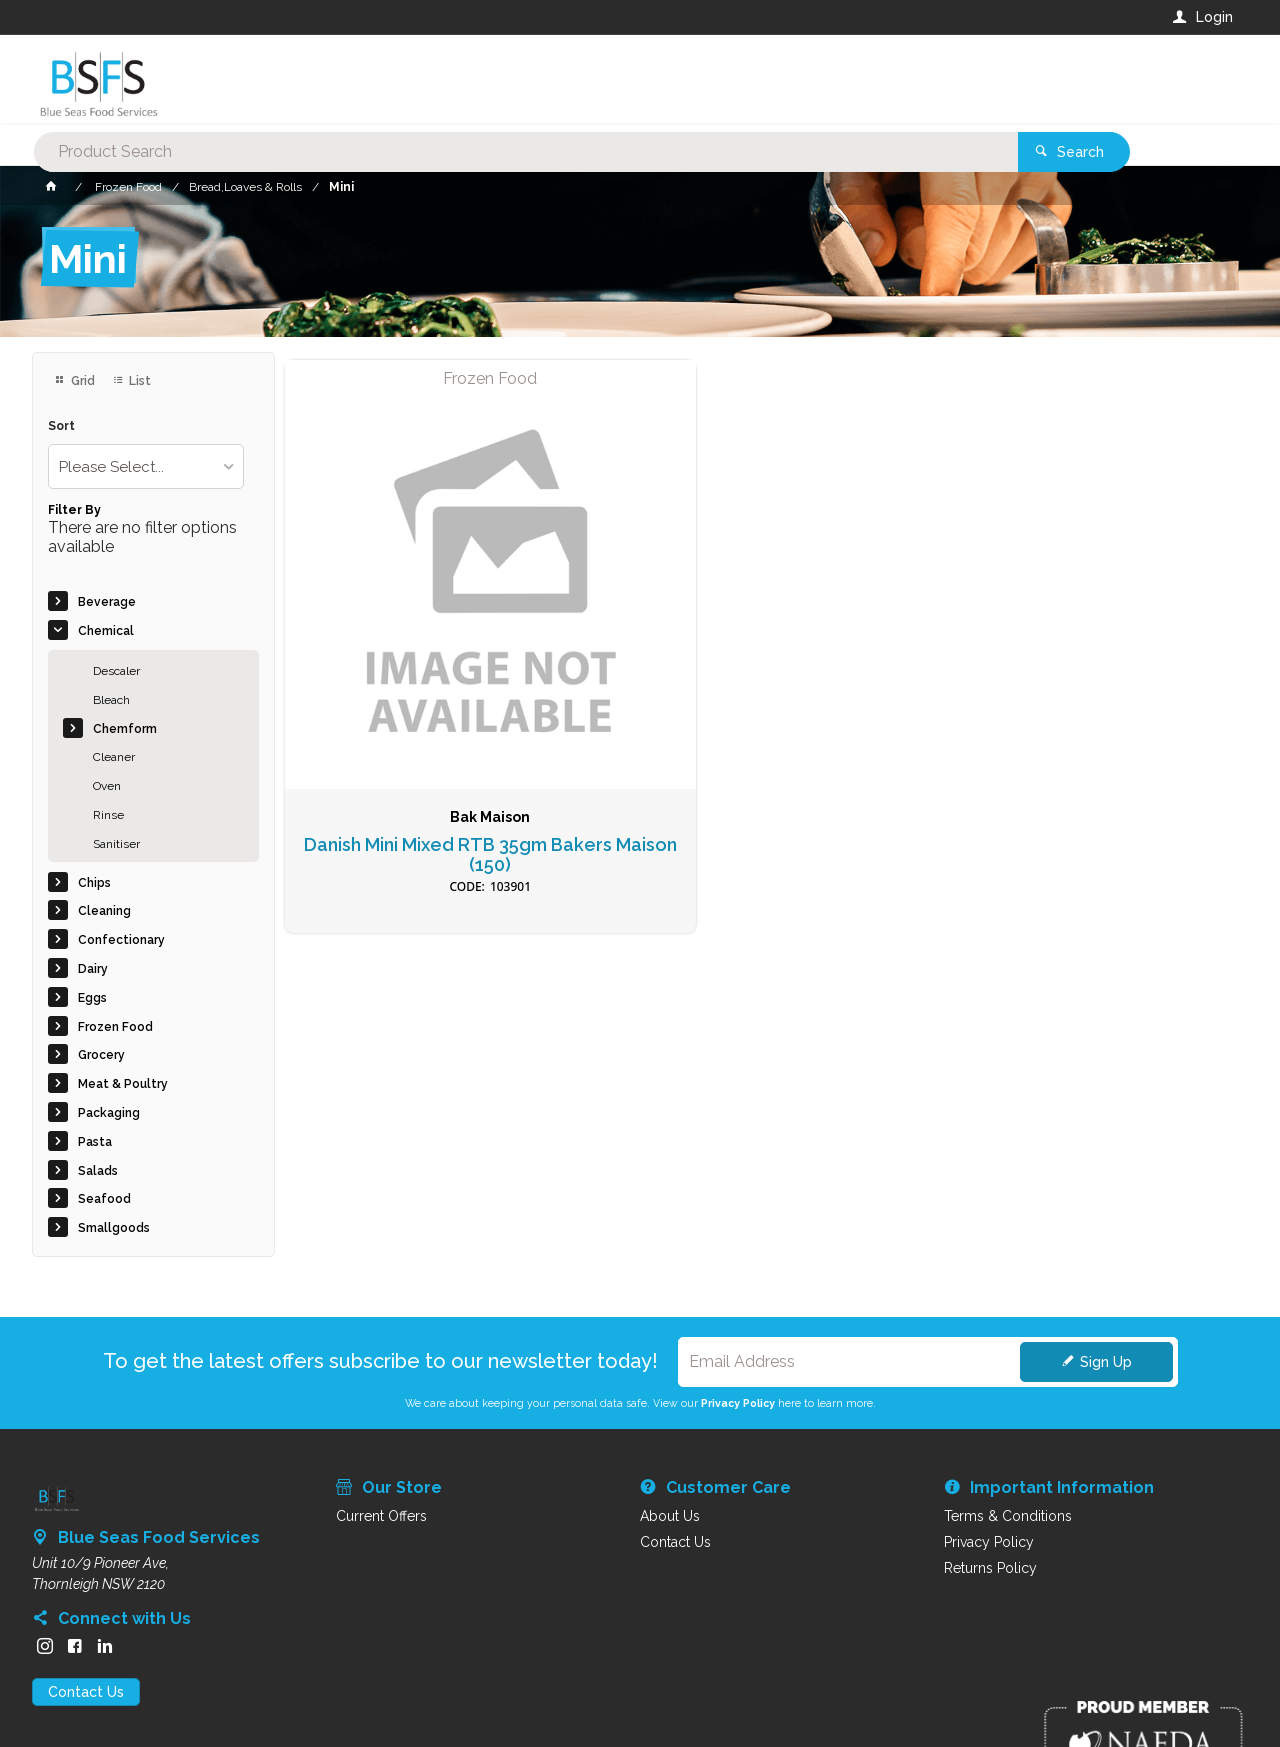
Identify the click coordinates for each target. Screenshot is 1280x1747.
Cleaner (114, 757)
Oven (107, 786)
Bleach (111, 700)
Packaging (109, 1113)
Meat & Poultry (123, 1084)
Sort (61, 426)
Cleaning (104, 911)
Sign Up (1106, 1362)
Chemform (125, 729)
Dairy (93, 969)
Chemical (106, 631)
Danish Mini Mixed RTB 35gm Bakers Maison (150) (396, 678)
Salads (98, 1171)
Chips (94, 883)
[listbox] (146, 466)
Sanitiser (116, 844)
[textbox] (559, 80)
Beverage (107, 602)
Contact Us (86, 1692)
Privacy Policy (738, 1403)
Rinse (108, 815)
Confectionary (121, 940)
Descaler (116, 671)
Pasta (95, 1142)
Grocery (101, 1055)
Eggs (92, 998)
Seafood (104, 1199)
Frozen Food (115, 1027)
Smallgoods (114, 1228)
